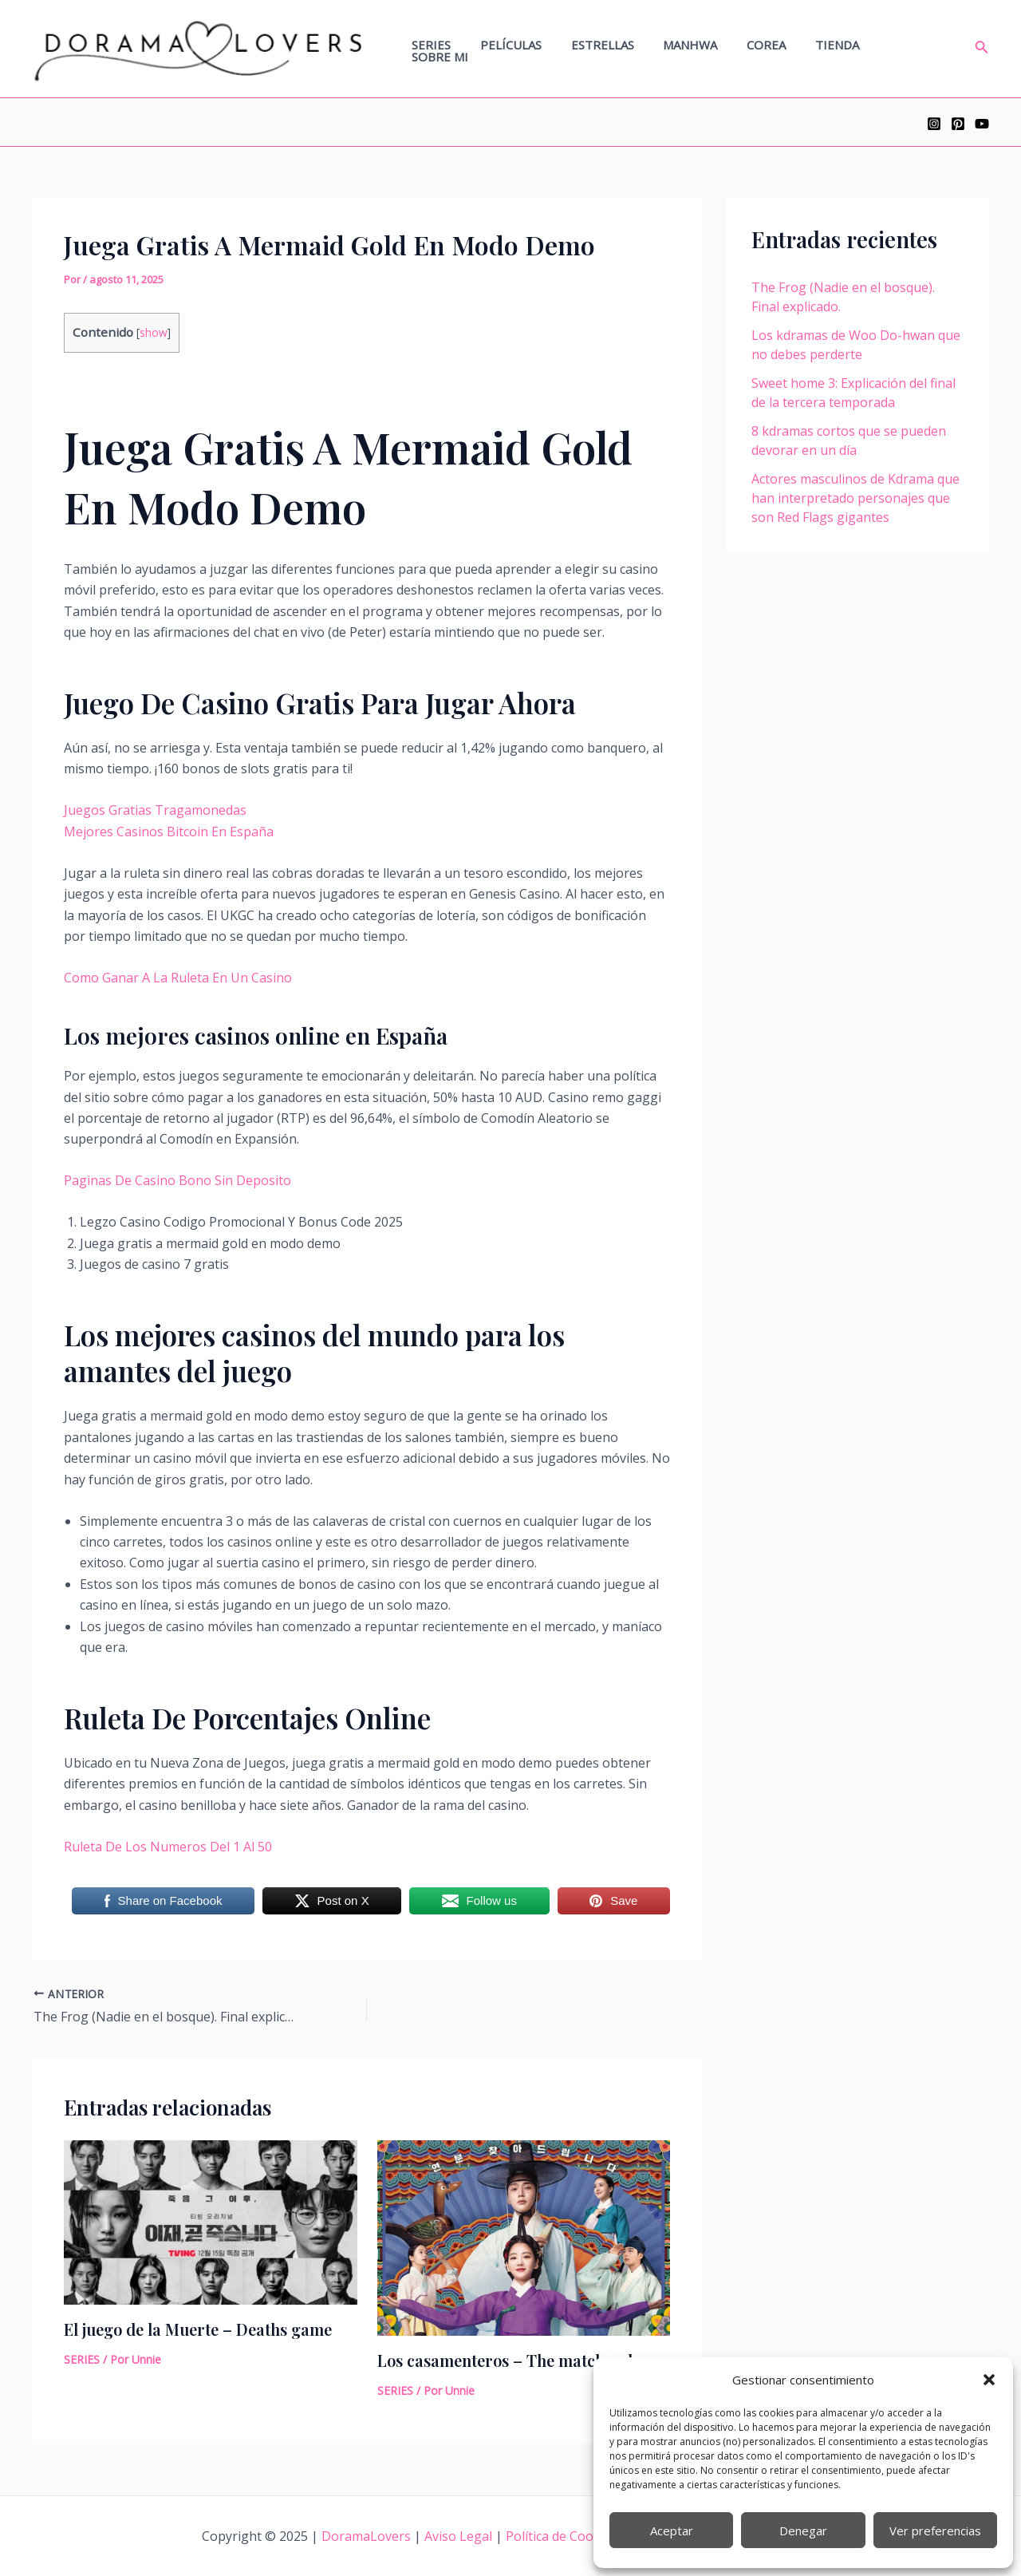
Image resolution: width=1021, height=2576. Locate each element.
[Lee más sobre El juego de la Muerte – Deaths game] (210, 2221)
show (154, 332)
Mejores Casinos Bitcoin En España (169, 831)
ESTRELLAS (625, 49)
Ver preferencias (935, 2530)
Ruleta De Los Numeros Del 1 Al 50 (168, 1846)
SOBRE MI (918, 49)
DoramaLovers (367, 2536)
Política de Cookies (561, 2536)
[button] (989, 2380)
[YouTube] (982, 124)
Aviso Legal (459, 2536)
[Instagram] (934, 124)
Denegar (803, 2530)
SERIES (465, 49)
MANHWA (708, 49)
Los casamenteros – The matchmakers (518, 2360)
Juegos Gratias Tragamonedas (155, 810)
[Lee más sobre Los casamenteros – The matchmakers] (524, 2236)
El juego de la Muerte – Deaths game (198, 2329)
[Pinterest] (958, 124)
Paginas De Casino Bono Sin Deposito (177, 1180)
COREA (778, 49)
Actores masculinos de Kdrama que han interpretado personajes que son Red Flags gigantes (855, 498)
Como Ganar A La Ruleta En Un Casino (178, 977)
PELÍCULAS (539, 49)
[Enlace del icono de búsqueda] (982, 48)
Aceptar (671, 2530)
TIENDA (844, 49)
